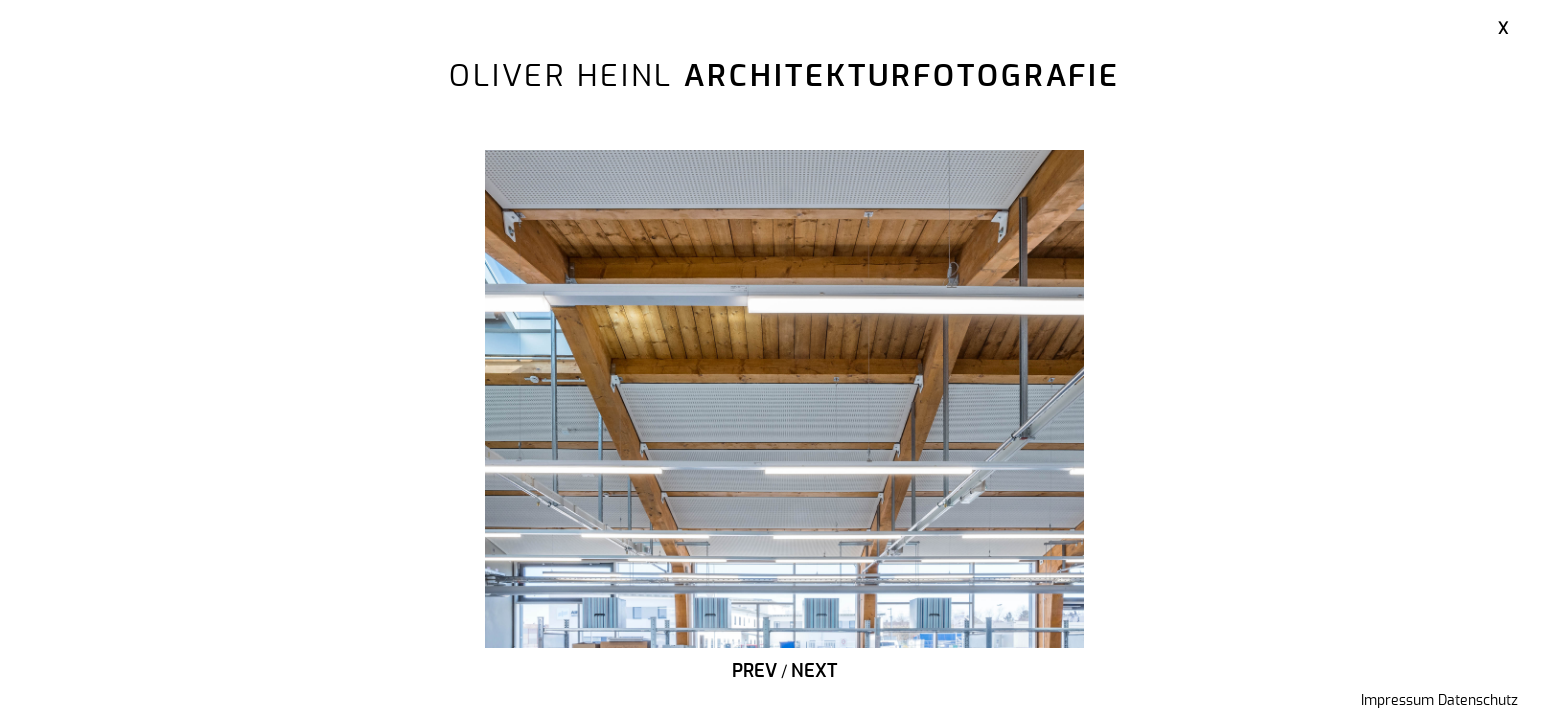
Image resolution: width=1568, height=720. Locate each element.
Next (814, 672)
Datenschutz (1478, 701)
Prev (754, 672)
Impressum (1397, 701)
